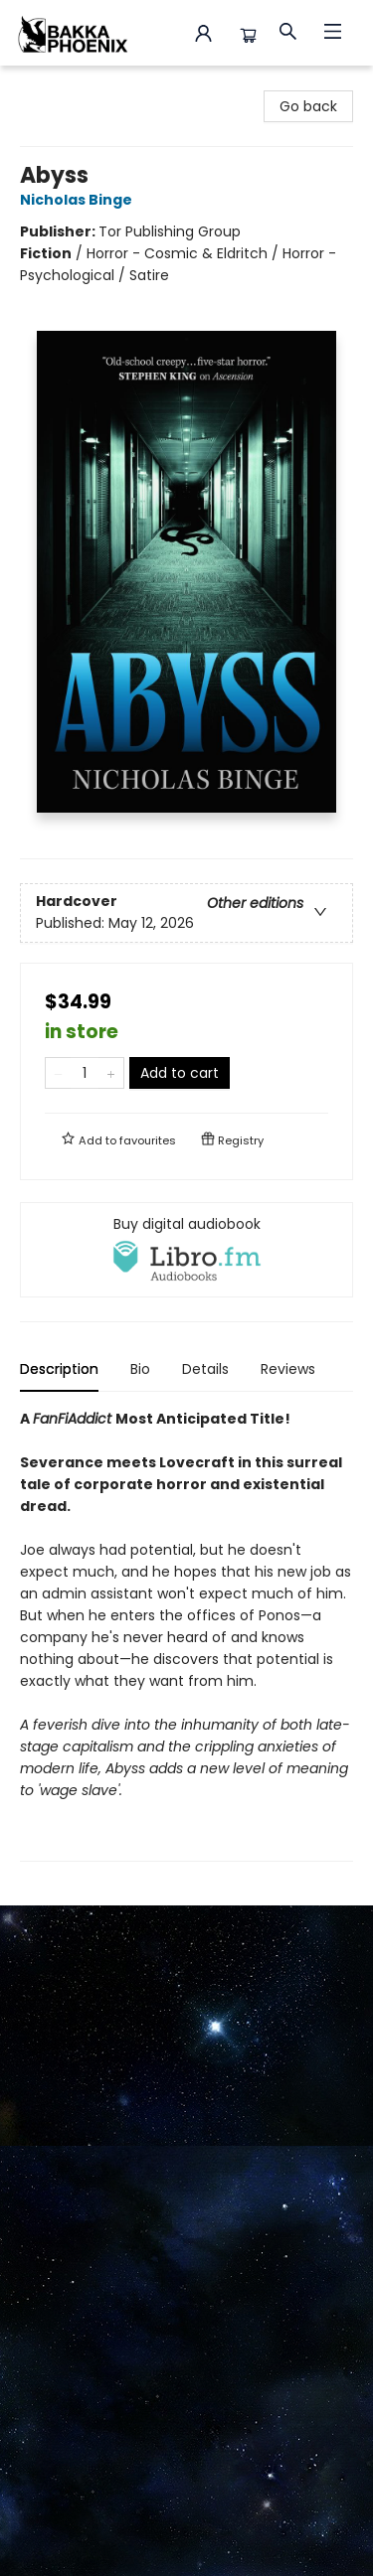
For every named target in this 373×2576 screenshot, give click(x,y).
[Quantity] (84, 1073)
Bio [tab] (140, 1369)
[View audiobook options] (186, 1250)
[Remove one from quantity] (58, 1073)
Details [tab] (205, 1369)
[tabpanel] (186, 1635)
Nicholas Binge (79, 200)
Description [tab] (59, 1369)
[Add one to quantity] (110, 1073)
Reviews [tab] (288, 1369)
